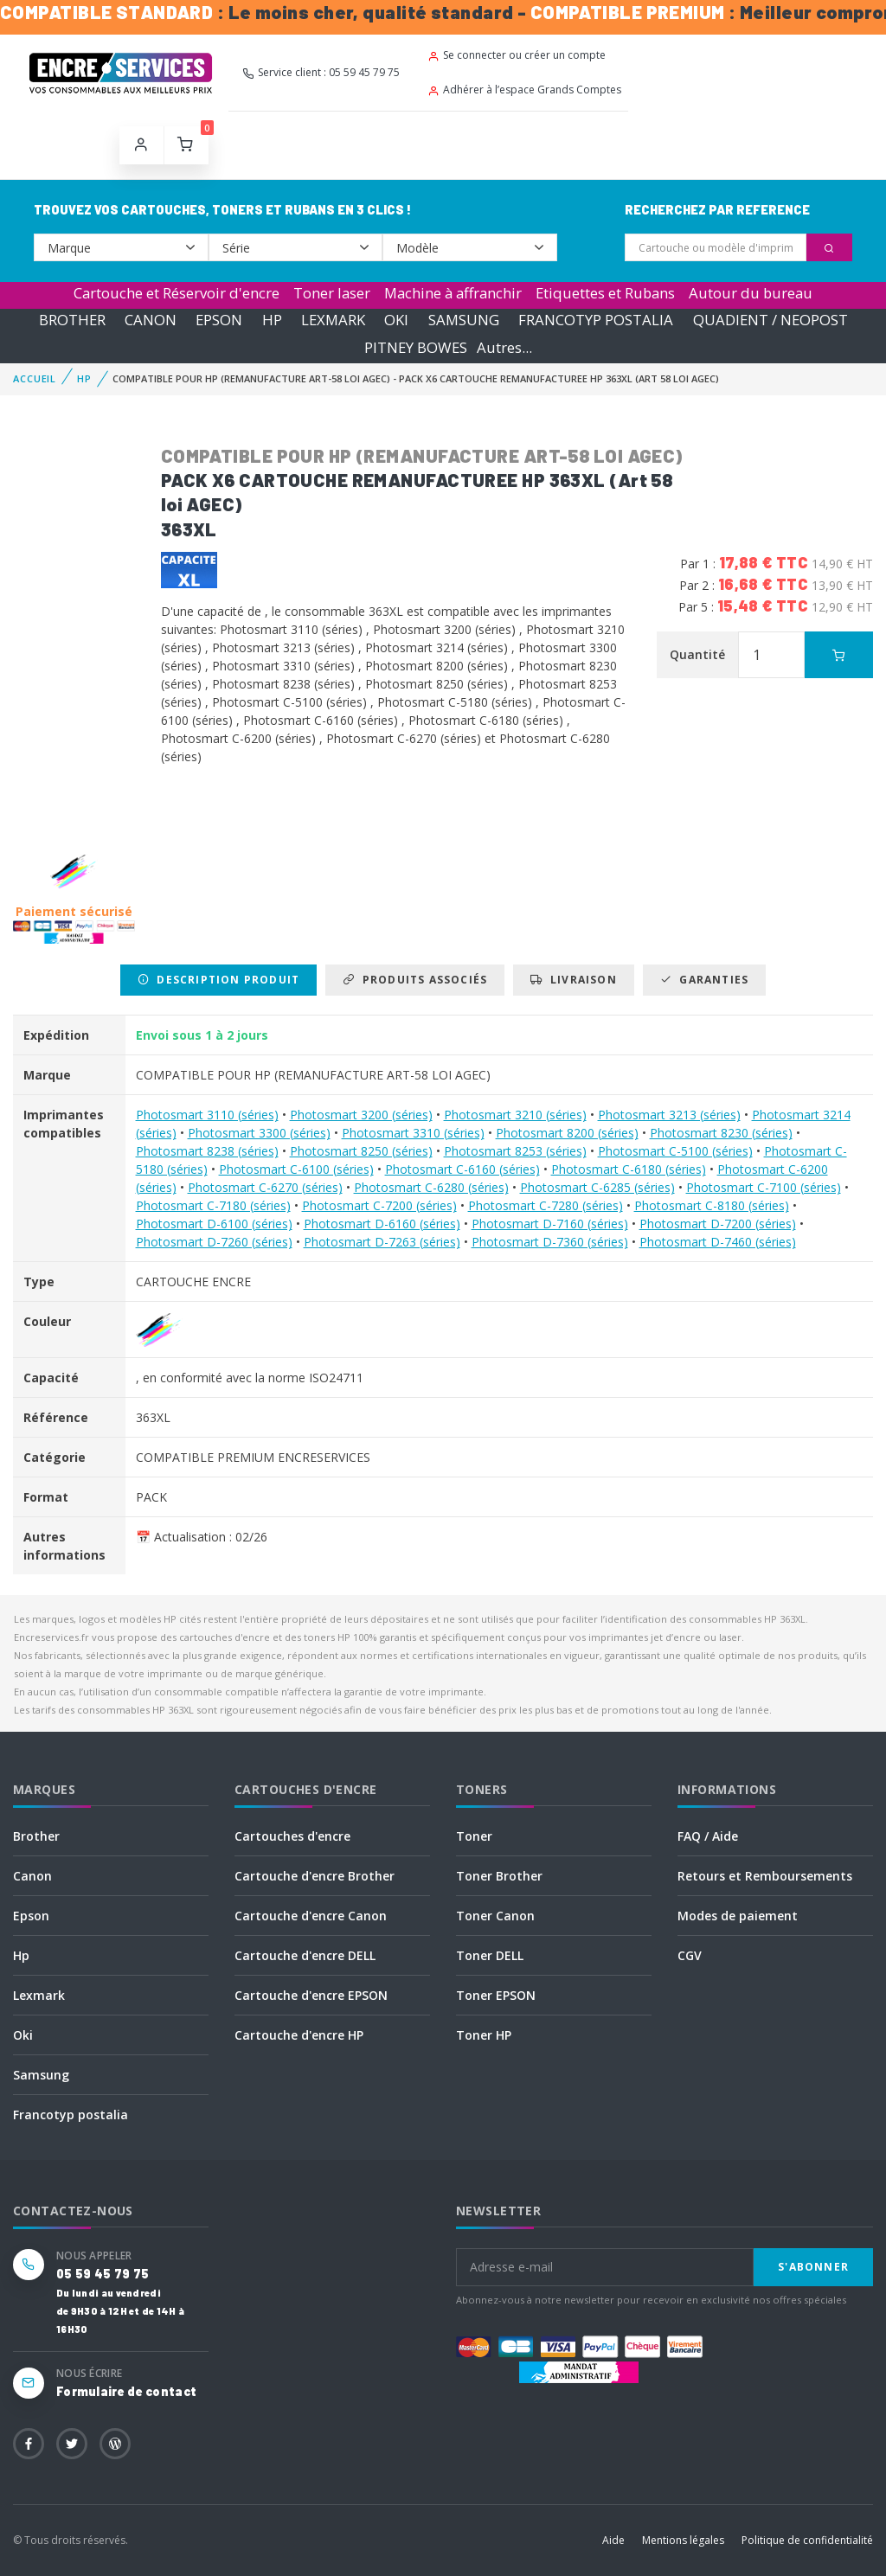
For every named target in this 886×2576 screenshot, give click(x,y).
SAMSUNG (463, 320)
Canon (32, 1876)
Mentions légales (683, 2540)
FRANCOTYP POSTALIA (595, 320)
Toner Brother (499, 1876)
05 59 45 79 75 (102, 2273)
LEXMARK (333, 320)
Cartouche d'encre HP (298, 2035)
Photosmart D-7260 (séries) (214, 1242)
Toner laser (331, 293)
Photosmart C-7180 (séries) (213, 1205)
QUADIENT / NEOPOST (770, 320)
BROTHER (72, 320)
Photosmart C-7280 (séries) (545, 1205)
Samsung (41, 2075)
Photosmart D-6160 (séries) (382, 1223)
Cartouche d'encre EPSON (311, 1995)
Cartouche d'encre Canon (310, 1915)
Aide (613, 2540)
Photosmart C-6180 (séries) (628, 1169)
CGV (689, 1955)
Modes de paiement (737, 1915)
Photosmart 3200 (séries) (361, 1114)
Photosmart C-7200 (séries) (379, 1205)
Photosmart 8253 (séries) (515, 1151)
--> (121, 247)
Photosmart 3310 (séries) (413, 1133)
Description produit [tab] (218, 979)
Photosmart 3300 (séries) (259, 1133)
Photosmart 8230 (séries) (721, 1133)
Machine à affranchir (453, 293)
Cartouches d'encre (292, 1836)
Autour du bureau (750, 293)
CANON (151, 320)
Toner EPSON (496, 1995)
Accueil (34, 378)
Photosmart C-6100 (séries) (296, 1169)
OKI (396, 320)
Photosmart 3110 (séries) (207, 1114)
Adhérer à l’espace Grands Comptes (524, 89)
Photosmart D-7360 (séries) (550, 1242)
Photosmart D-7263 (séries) (382, 1242)
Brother (36, 1836)
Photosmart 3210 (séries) (515, 1114)
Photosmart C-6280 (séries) (431, 1187)
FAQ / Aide (707, 1836)
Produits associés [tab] (415, 979)
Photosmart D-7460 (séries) (717, 1242)
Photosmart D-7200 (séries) (717, 1223)
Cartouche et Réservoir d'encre (176, 293)
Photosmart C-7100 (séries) (763, 1187)
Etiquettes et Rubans (605, 293)
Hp (21, 1955)
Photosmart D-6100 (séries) (214, 1223)
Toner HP (483, 2035)
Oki (23, 2035)
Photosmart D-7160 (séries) (550, 1223)
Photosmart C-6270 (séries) (265, 1187)
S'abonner (813, 2266)
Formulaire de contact (126, 2391)
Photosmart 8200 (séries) (567, 1133)
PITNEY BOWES (415, 347)
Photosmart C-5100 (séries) (675, 1151)
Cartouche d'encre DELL (305, 1955)
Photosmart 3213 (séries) (669, 1114)
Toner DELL (489, 1955)
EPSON (219, 320)
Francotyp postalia (70, 2114)
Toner (474, 1836)
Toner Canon (495, 1915)
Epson (31, 1915)
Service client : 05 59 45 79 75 (321, 72)
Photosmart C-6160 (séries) (462, 1169)
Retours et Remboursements (764, 1876)
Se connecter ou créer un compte (516, 55)
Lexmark (39, 1995)
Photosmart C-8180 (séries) (711, 1205)
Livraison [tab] (573, 979)
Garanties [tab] (704, 979)
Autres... (504, 347)
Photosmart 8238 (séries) (207, 1151)
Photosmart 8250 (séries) (361, 1151)
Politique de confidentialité (807, 2540)
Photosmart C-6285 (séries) (597, 1187)
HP (272, 320)
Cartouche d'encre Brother (314, 1876)
